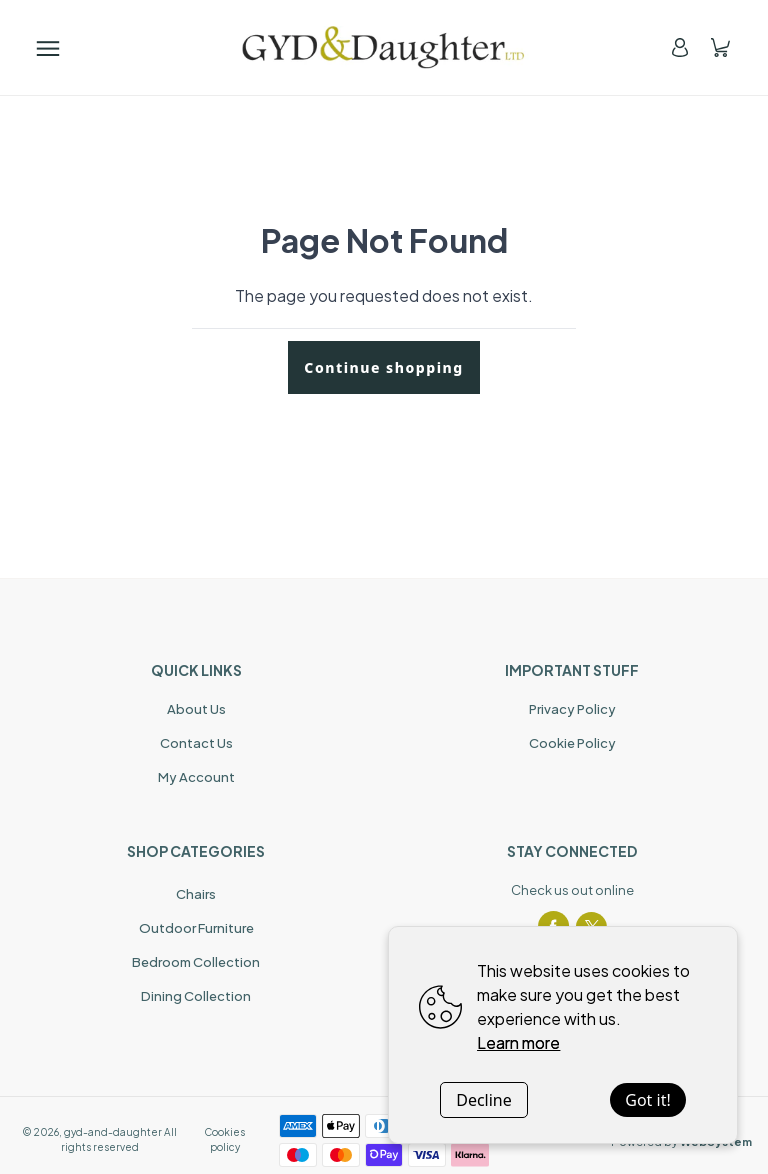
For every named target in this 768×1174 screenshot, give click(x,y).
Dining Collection (196, 996)
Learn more (518, 1042)
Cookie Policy (572, 743)
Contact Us (196, 743)
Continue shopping (383, 367)
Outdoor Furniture (196, 928)
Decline (484, 1100)
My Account (196, 777)
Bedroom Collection (196, 962)
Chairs (196, 894)
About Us (196, 709)
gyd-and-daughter (113, 1132)
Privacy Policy (572, 709)
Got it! (647, 1100)
